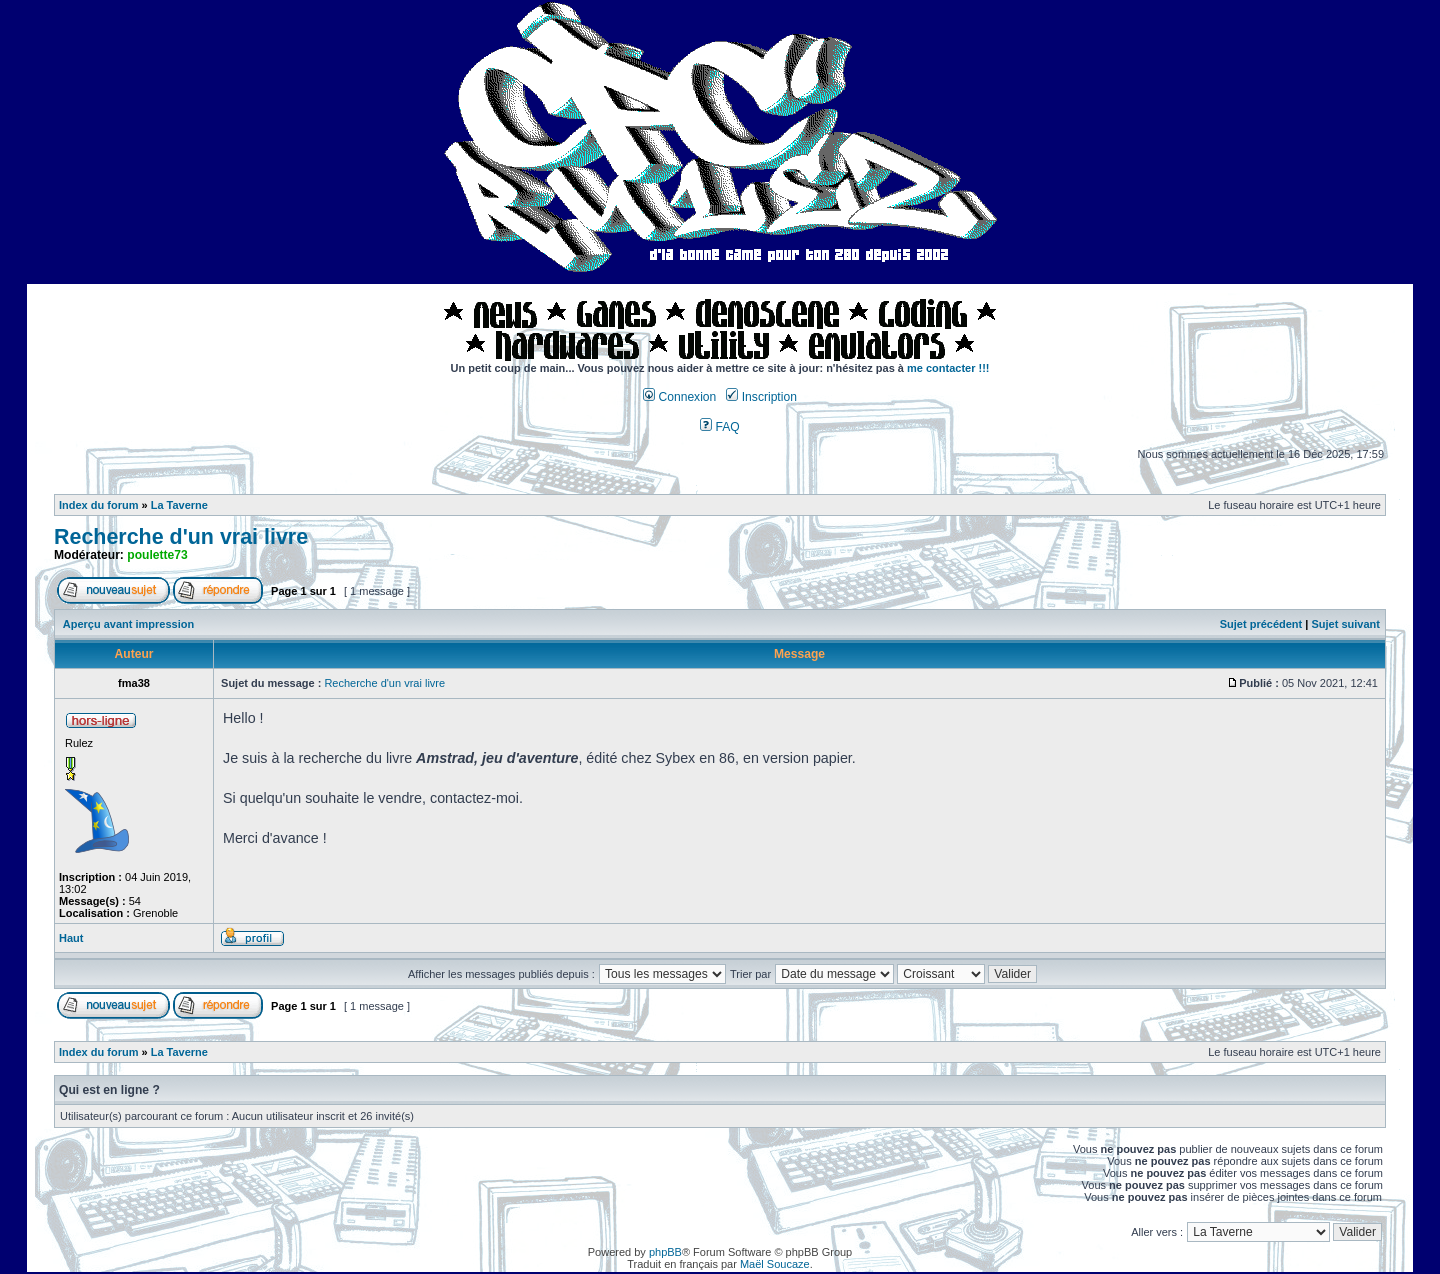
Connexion (679, 397)
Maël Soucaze (775, 1264)
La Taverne (179, 505)
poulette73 (157, 555)
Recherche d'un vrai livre (181, 537)
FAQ (720, 427)
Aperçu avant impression (128, 624)
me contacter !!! (948, 368)
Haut (71, 938)
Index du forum (98, 505)
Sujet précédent (1261, 624)
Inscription (761, 397)
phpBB (665, 1252)
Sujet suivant (1345, 624)
